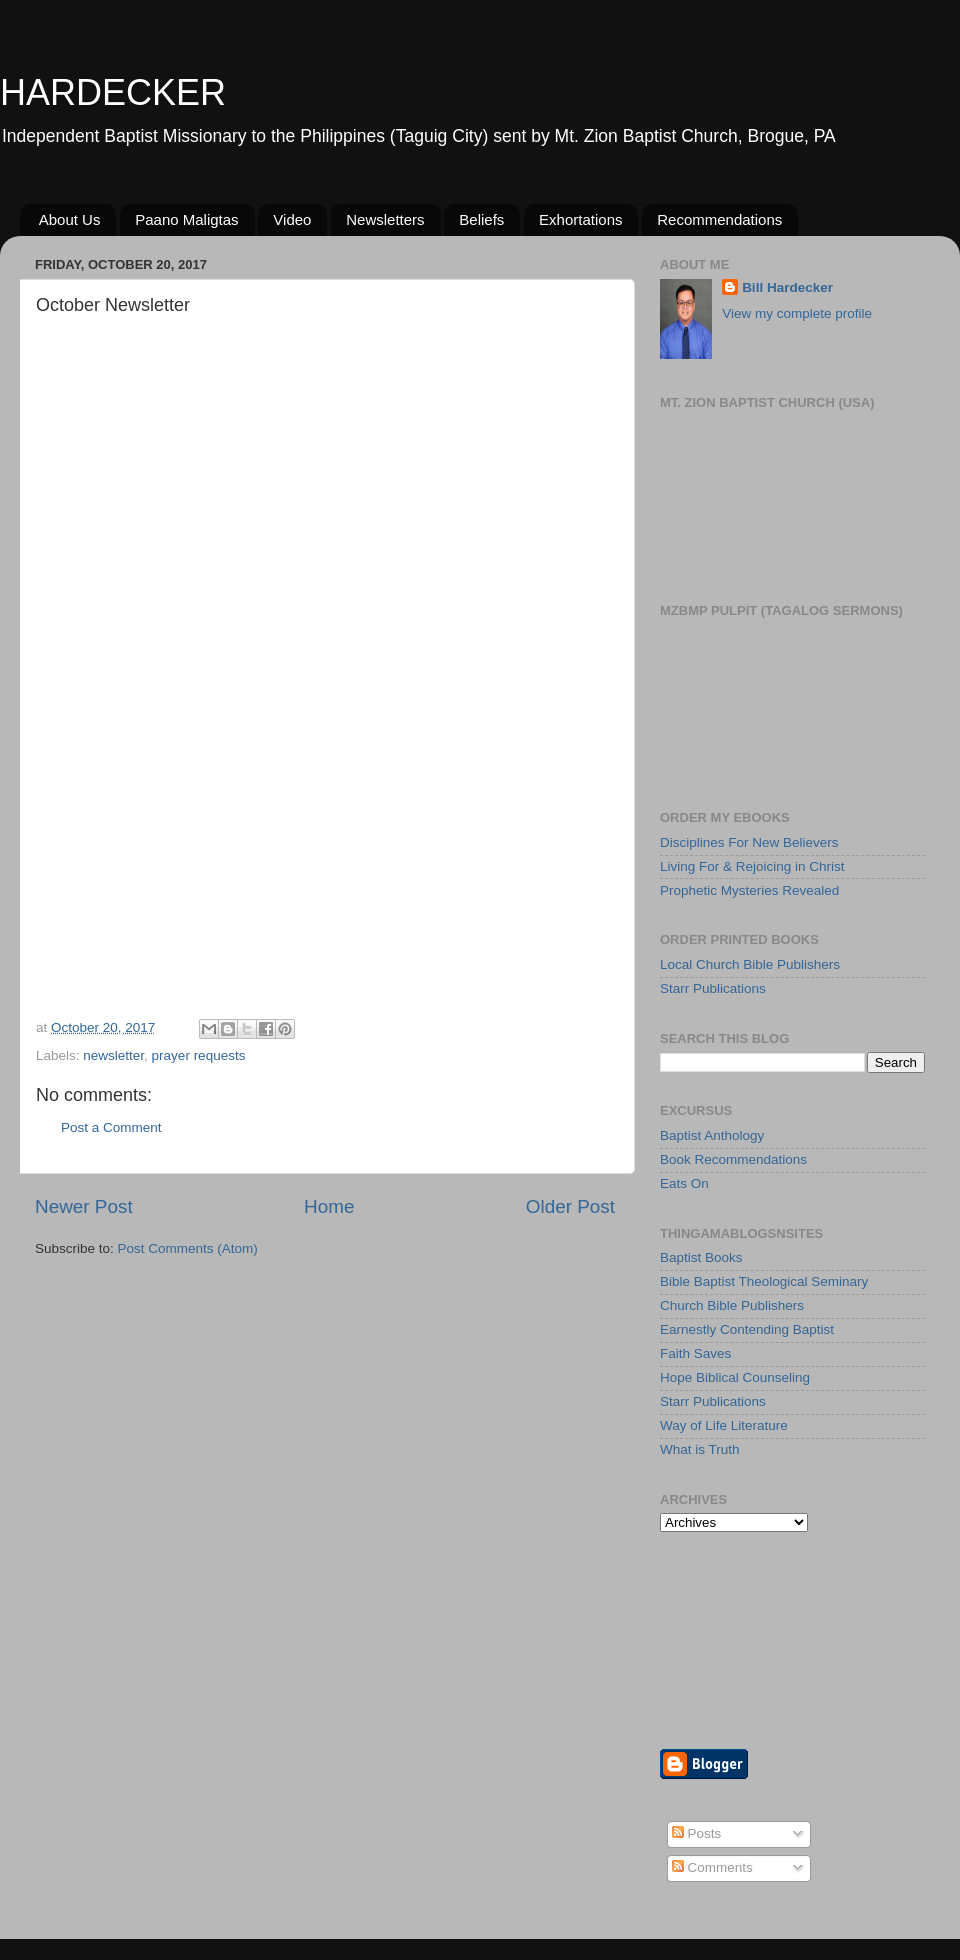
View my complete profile (797, 313)
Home (329, 1206)
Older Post (570, 1206)
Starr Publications (713, 988)
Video (292, 219)
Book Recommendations (733, 1159)
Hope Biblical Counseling (735, 1377)
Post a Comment (111, 1127)
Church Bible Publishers (732, 1305)
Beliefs (481, 219)
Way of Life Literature (724, 1425)
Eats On (684, 1183)
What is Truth (700, 1449)
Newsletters (385, 219)
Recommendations (719, 219)
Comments (712, 1867)
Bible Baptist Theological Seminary (764, 1281)
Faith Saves (695, 1353)
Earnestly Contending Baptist (747, 1329)
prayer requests (199, 1055)
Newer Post (84, 1206)
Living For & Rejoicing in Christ (752, 866)
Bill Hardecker (787, 287)
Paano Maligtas (186, 219)
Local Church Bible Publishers (750, 964)
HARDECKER (113, 92)
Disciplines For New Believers (749, 842)
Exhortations (580, 219)
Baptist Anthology (712, 1135)
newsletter (113, 1055)
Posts (697, 1833)
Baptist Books (701, 1257)
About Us (70, 219)
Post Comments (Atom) (188, 1248)
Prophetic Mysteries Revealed (749, 890)
